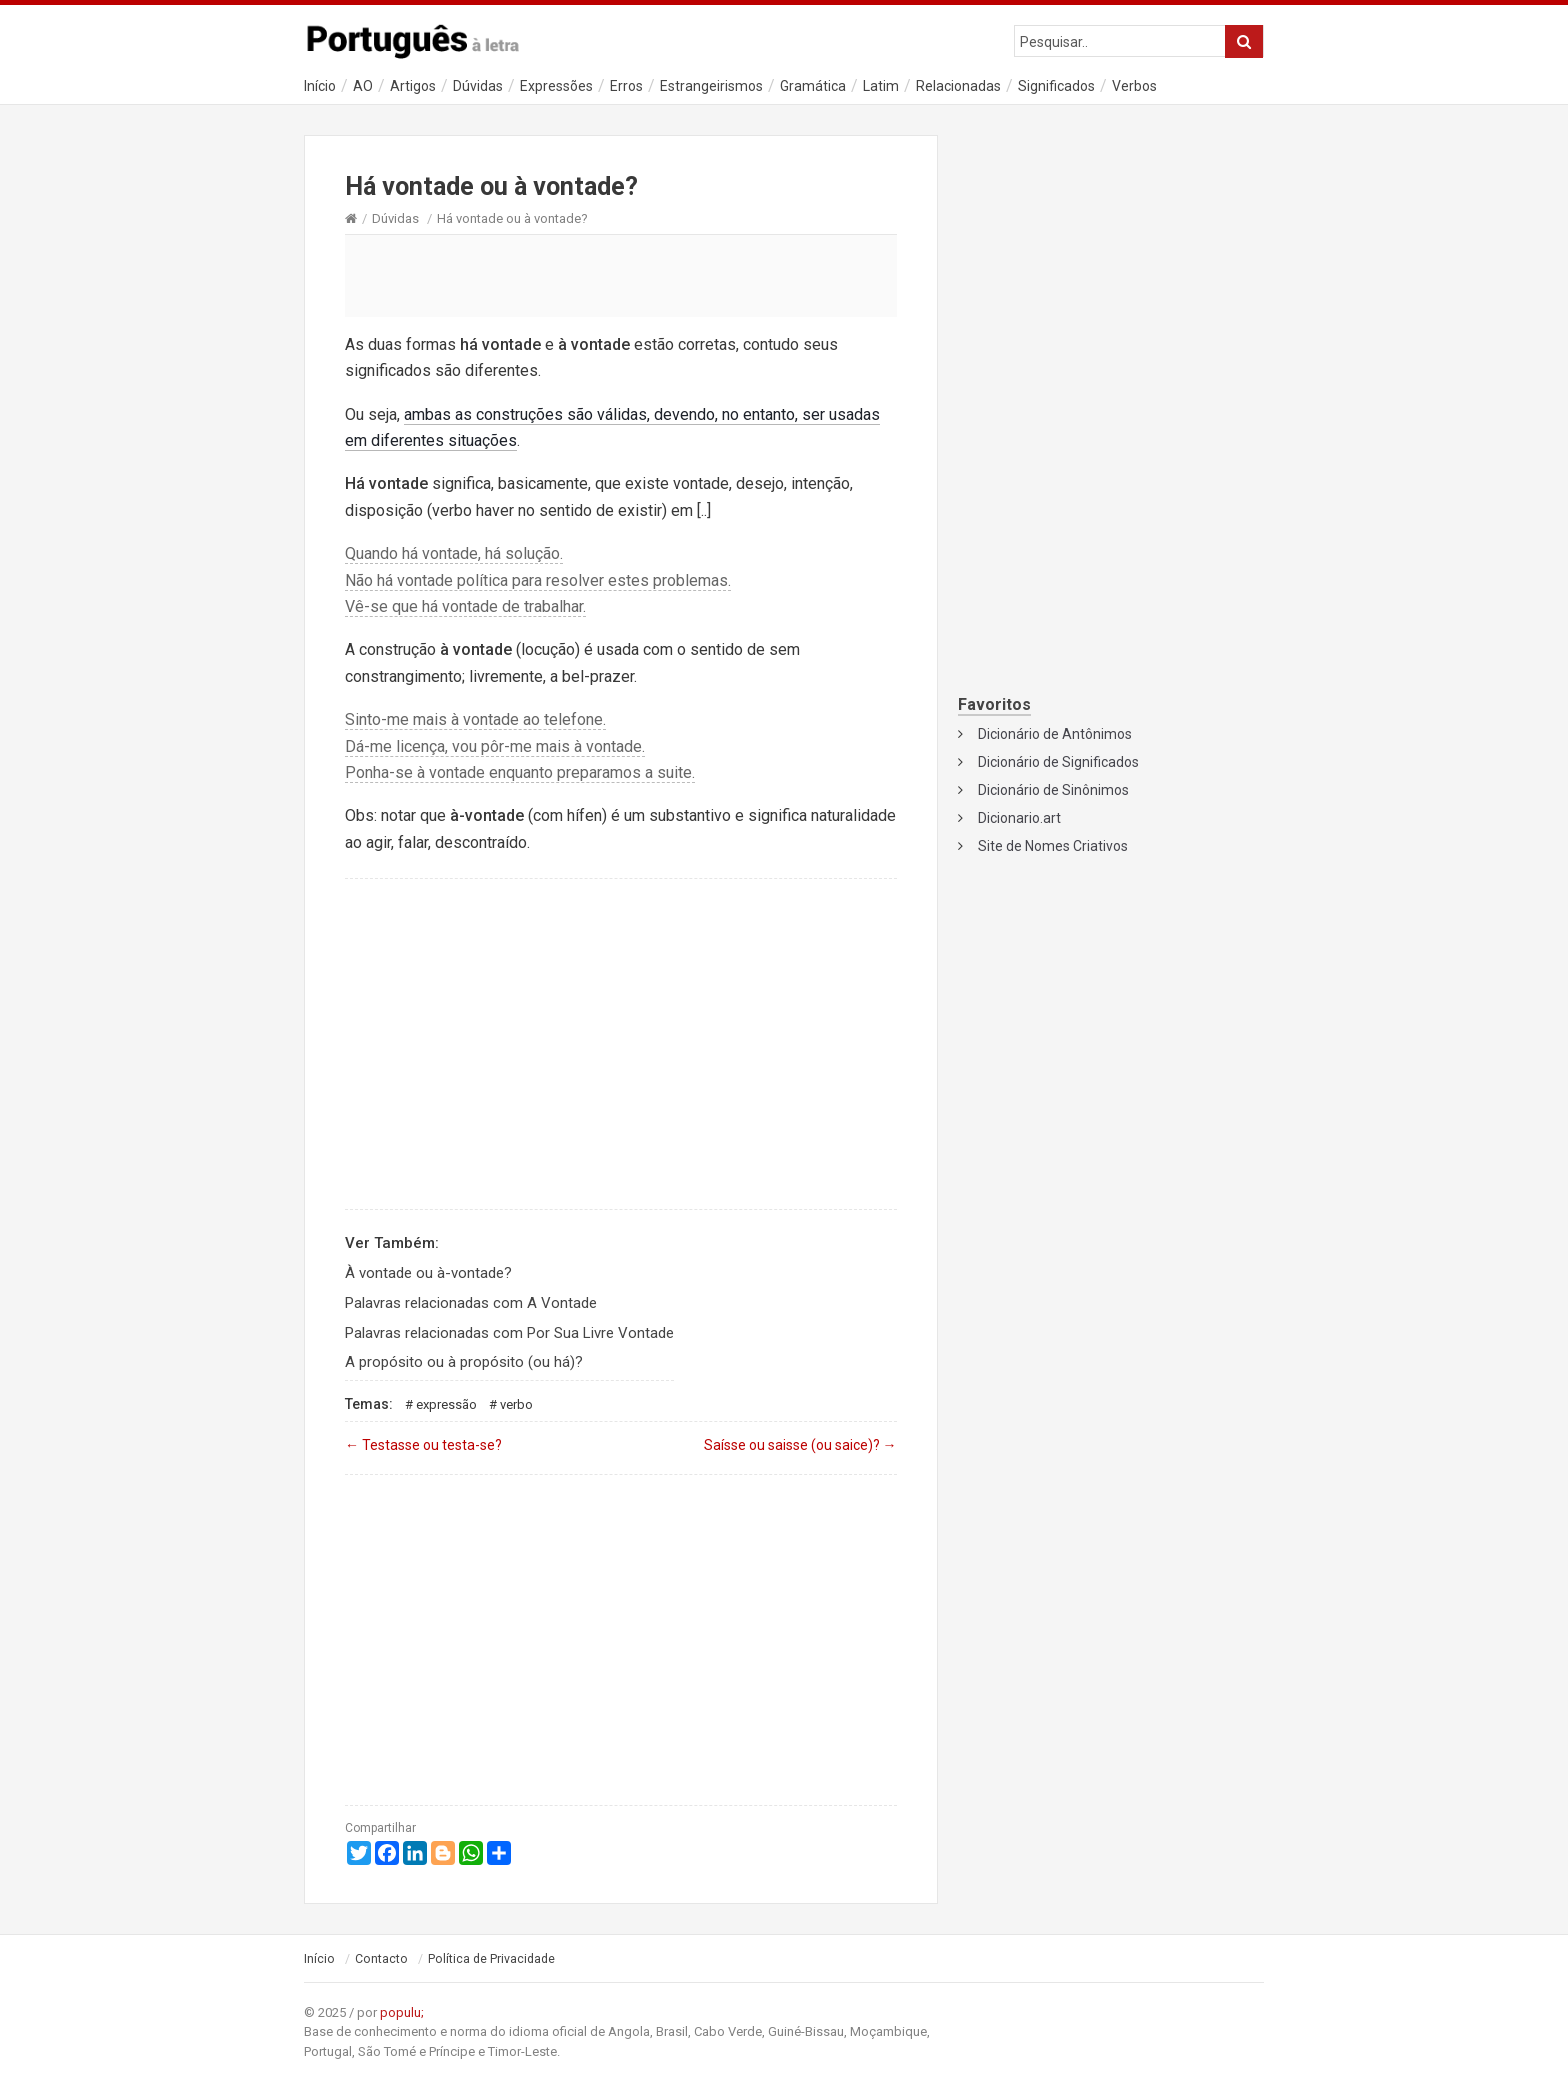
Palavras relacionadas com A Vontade (471, 1303)
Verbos (1134, 86)
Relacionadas (958, 86)
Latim (881, 86)
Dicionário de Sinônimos (1053, 790)
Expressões (556, 86)
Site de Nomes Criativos (1053, 846)
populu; (402, 2012)
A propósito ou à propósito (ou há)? (464, 1362)
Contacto (381, 1959)
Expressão (446, 1404)
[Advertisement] (621, 275)
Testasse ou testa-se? (423, 1445)
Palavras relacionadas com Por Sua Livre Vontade (509, 1333)
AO (363, 86)
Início (320, 86)
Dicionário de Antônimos (1055, 734)
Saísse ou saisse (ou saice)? (800, 1445)
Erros (626, 86)
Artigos (413, 86)
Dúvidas (478, 86)
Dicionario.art (1019, 818)
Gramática (813, 86)
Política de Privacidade (491, 1959)
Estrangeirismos (711, 86)
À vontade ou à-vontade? (428, 1273)
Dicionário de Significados (1058, 762)
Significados (1056, 86)
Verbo (516, 1404)
